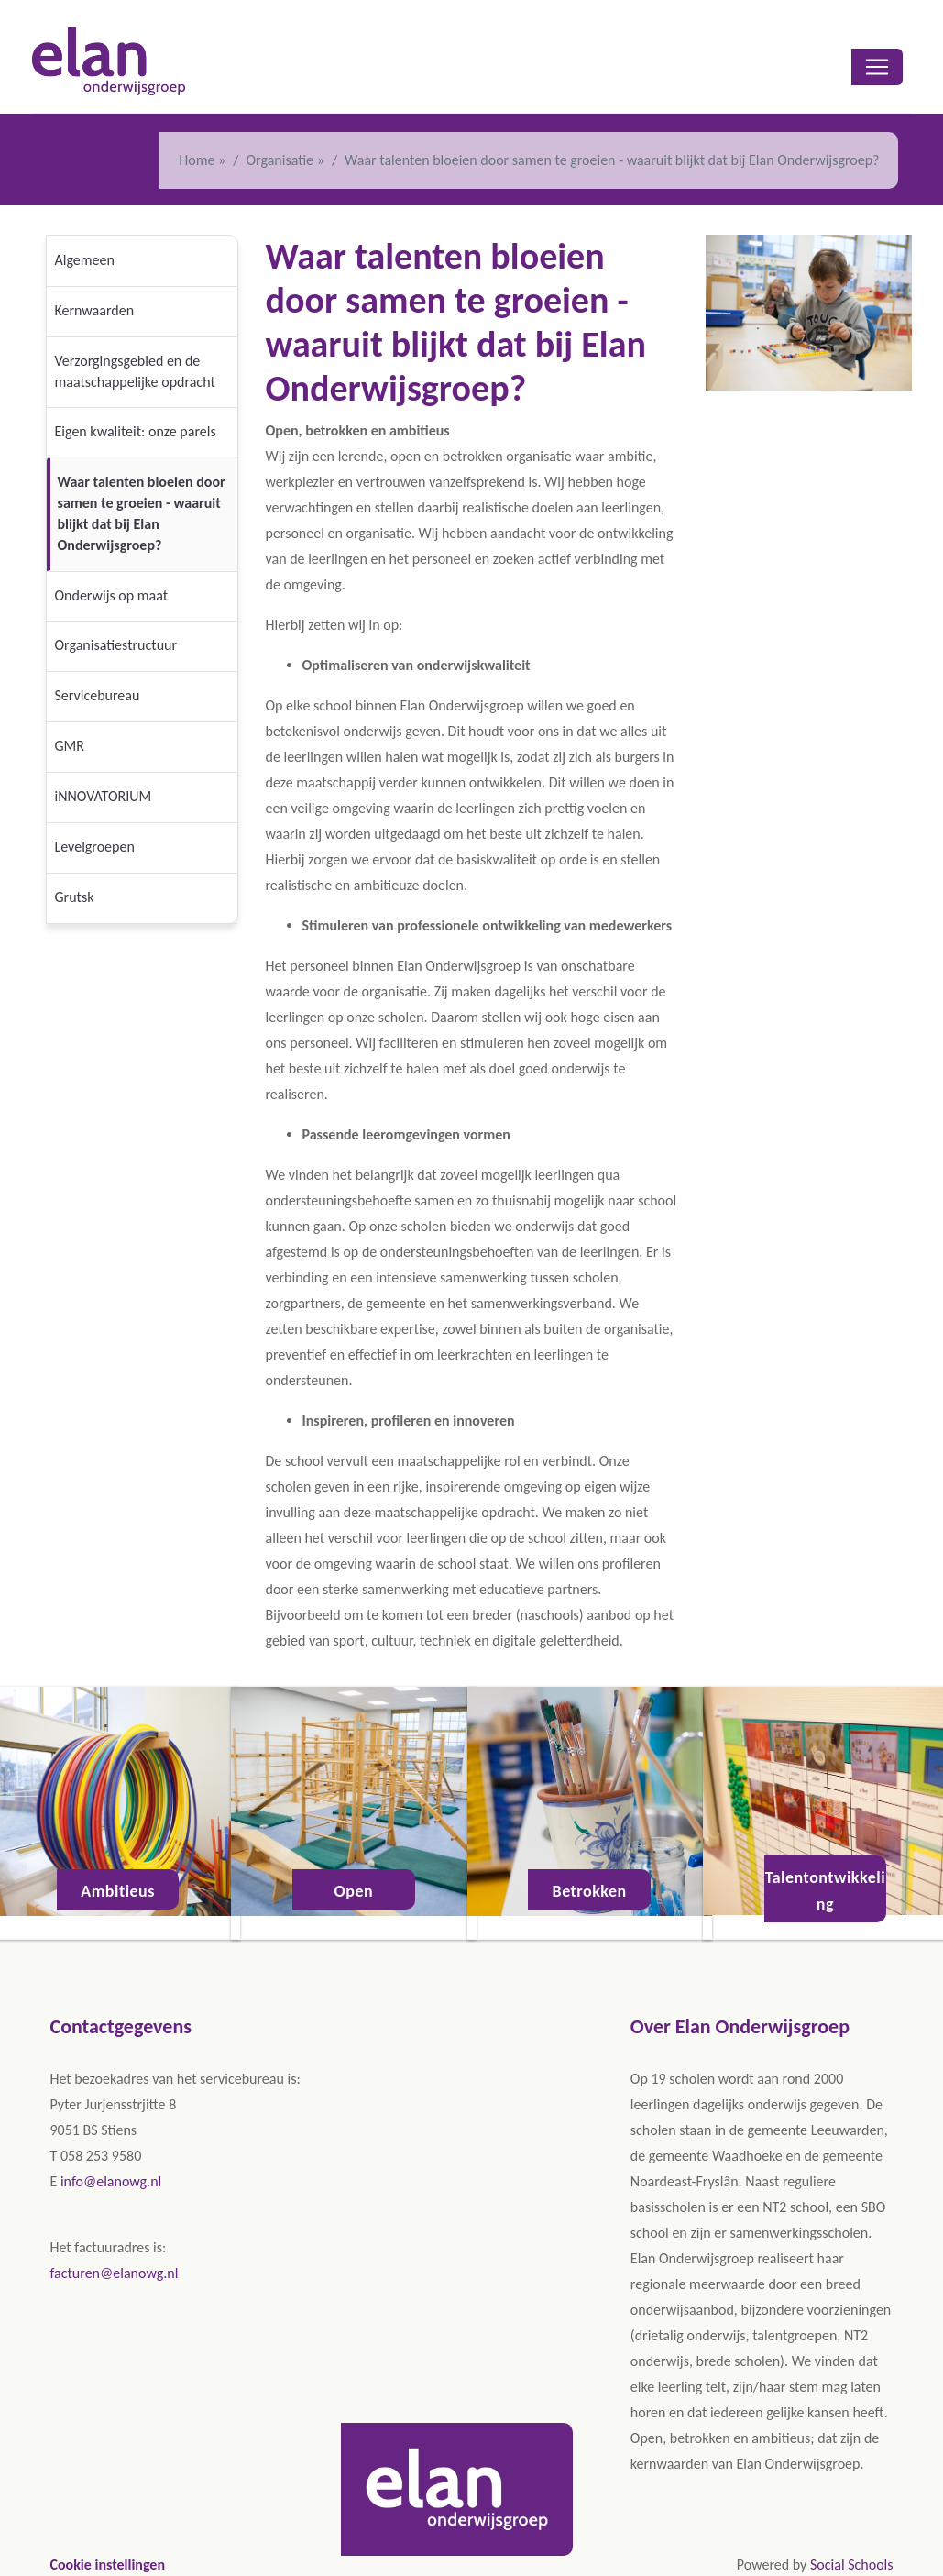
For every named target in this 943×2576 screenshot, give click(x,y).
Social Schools (852, 2564)
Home (196, 160)
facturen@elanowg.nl (114, 2273)
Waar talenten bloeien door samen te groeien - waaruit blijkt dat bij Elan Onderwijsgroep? (141, 513)
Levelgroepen (95, 846)
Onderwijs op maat (112, 595)
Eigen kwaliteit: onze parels (135, 431)
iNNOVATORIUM (103, 796)
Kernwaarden (95, 310)
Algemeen (85, 260)
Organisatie (281, 160)
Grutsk (74, 897)
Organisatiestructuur (116, 645)
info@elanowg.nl (110, 2181)
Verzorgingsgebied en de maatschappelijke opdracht (135, 371)
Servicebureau (97, 695)
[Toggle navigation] (877, 67)
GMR (69, 745)
